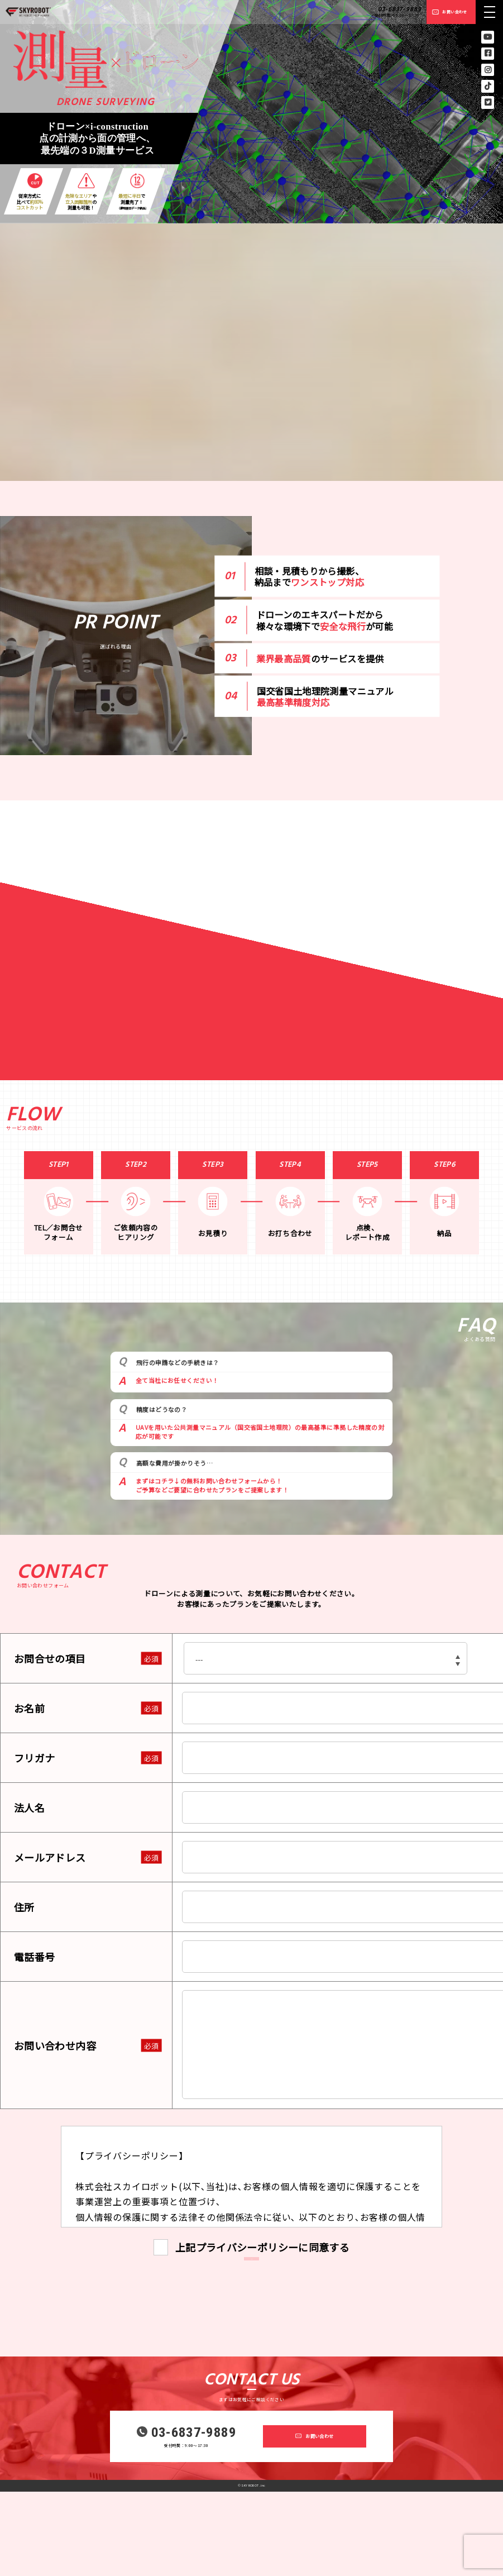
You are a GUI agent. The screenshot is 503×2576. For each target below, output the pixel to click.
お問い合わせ (454, 12)
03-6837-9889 (400, 9)
